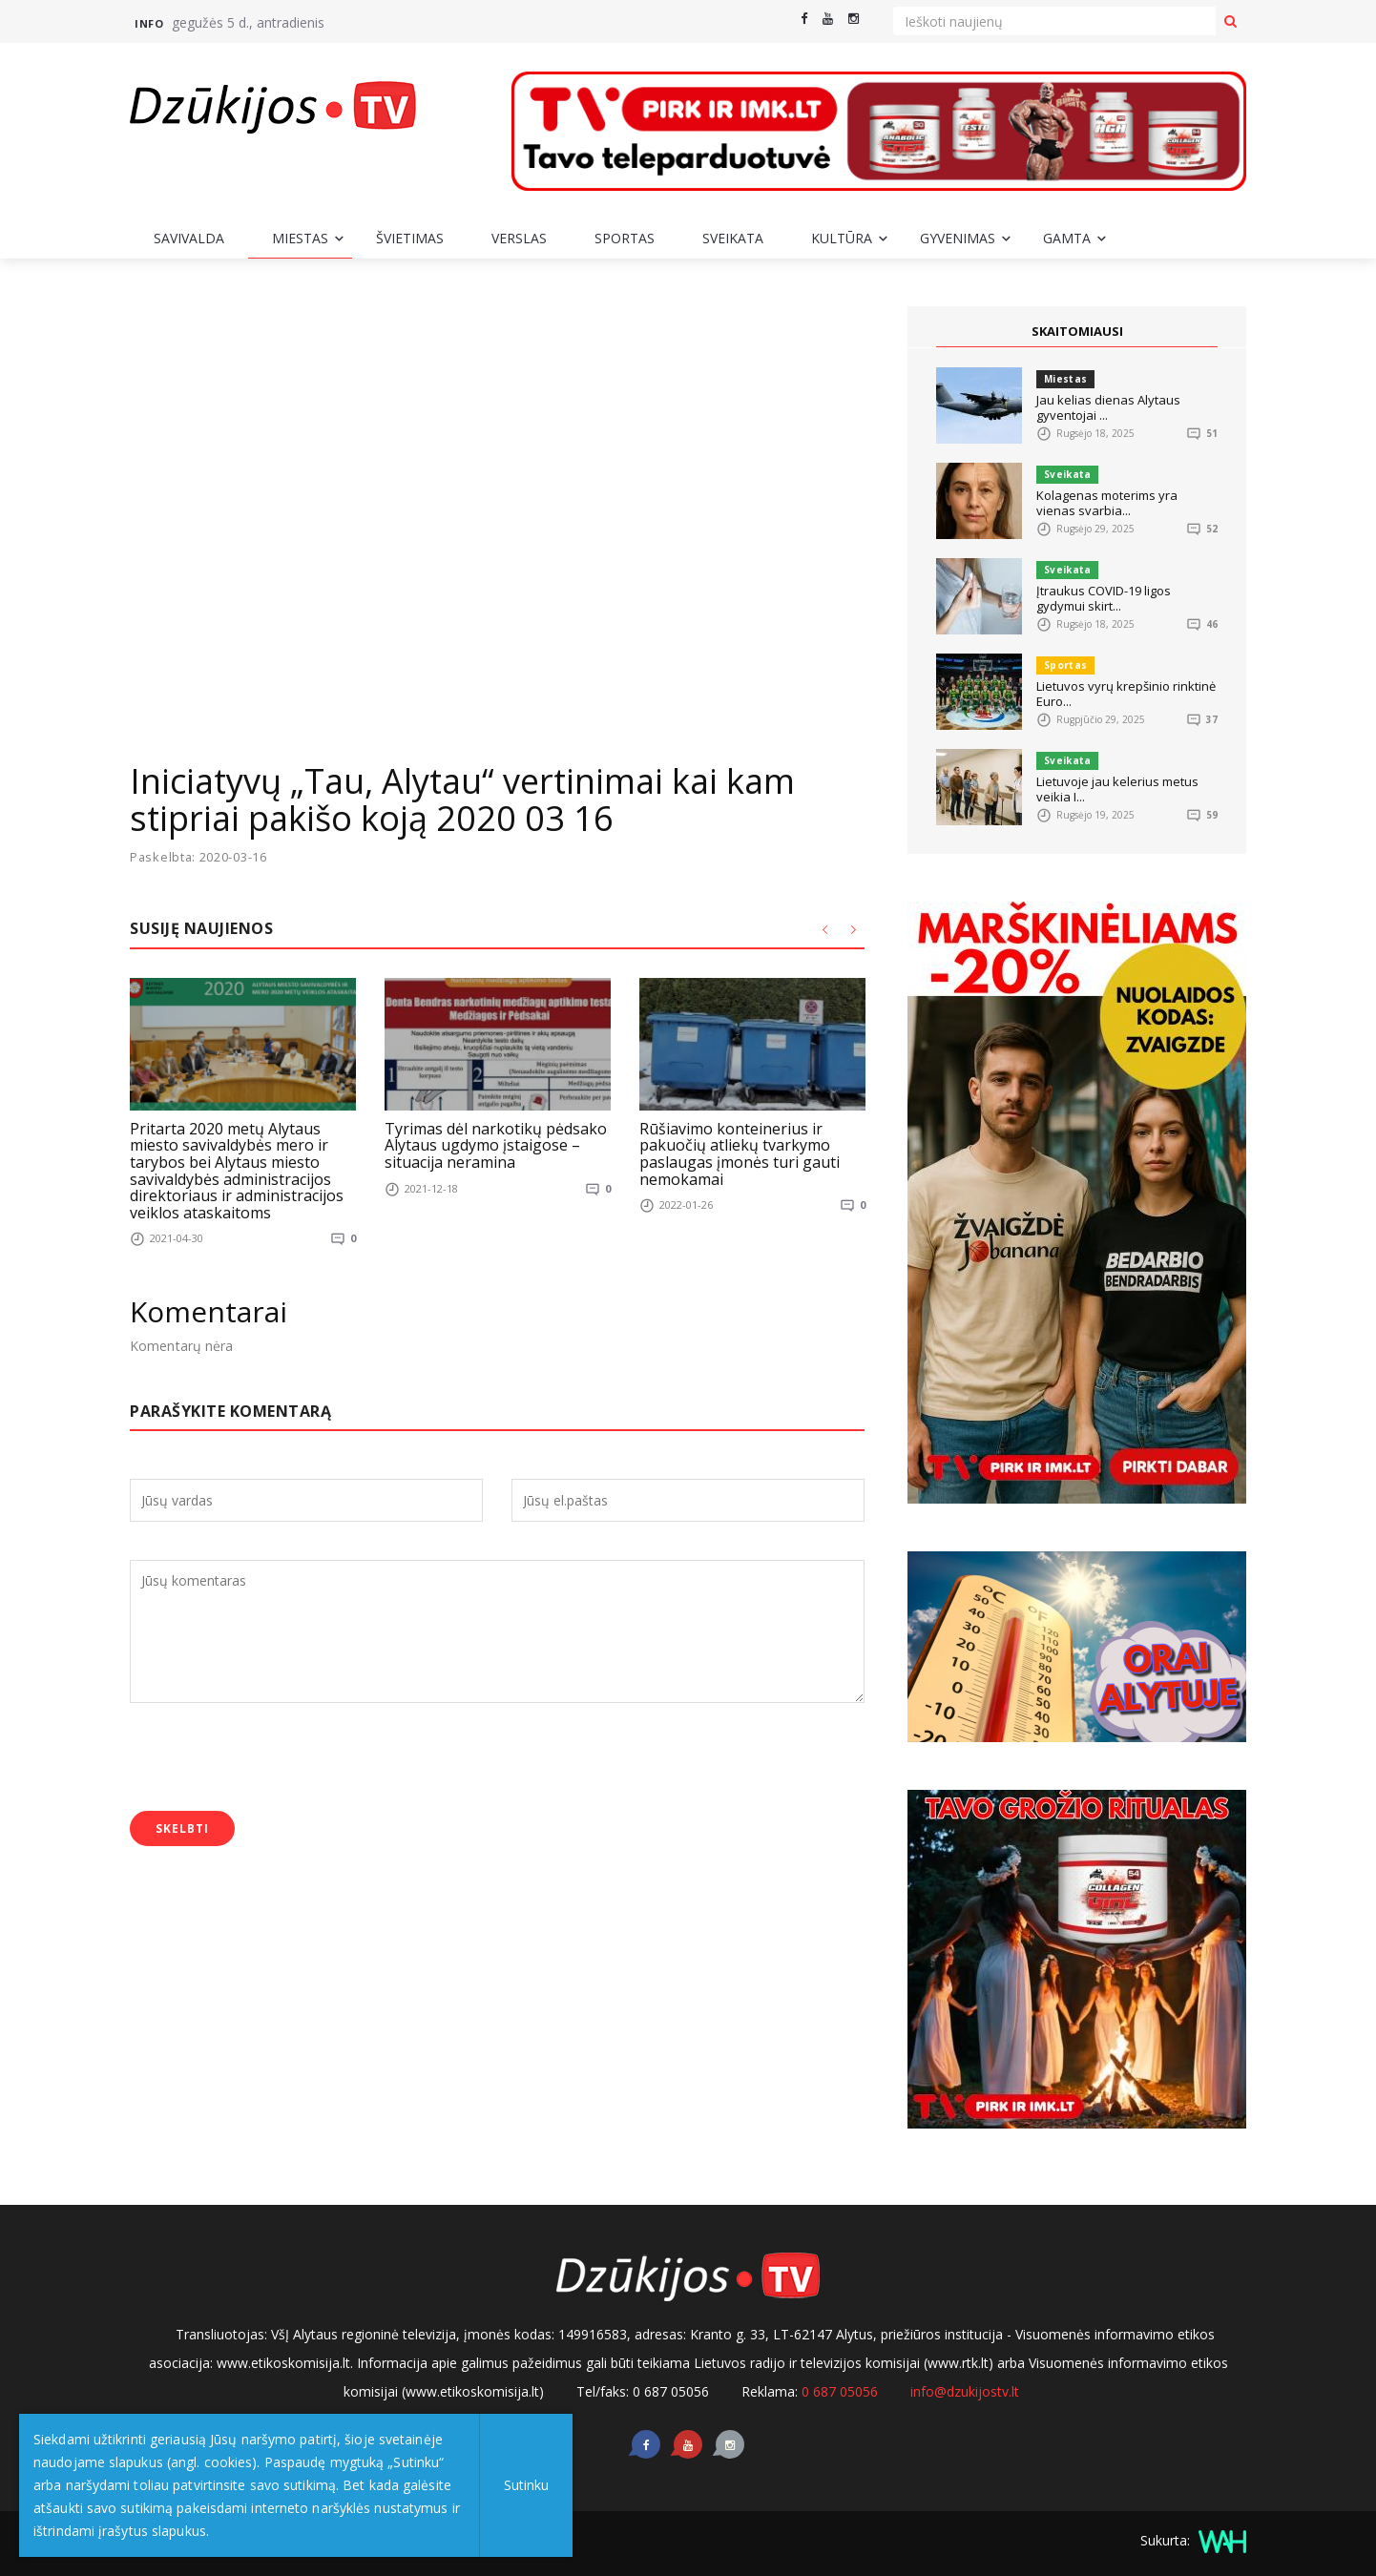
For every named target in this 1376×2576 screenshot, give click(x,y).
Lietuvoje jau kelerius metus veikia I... (1117, 789)
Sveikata (732, 238)
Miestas (300, 238)
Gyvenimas (957, 238)
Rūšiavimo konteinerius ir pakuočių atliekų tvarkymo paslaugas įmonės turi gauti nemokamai (739, 1153)
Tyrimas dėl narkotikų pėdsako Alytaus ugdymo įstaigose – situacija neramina (496, 1144)
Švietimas (410, 238)
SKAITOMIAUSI (1077, 331)
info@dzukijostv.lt (964, 2391)
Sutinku (526, 2485)
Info (149, 23)
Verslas (519, 238)
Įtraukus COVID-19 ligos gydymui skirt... (1103, 598)
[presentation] (275, 1759)
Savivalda (189, 238)
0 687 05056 (840, 2391)
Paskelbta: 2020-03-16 (199, 857)
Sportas (624, 238)
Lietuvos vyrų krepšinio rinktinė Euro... (1126, 693)
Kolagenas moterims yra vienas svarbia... (1107, 503)
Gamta (1067, 238)
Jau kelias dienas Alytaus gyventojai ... (1108, 407)
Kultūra (841, 238)
